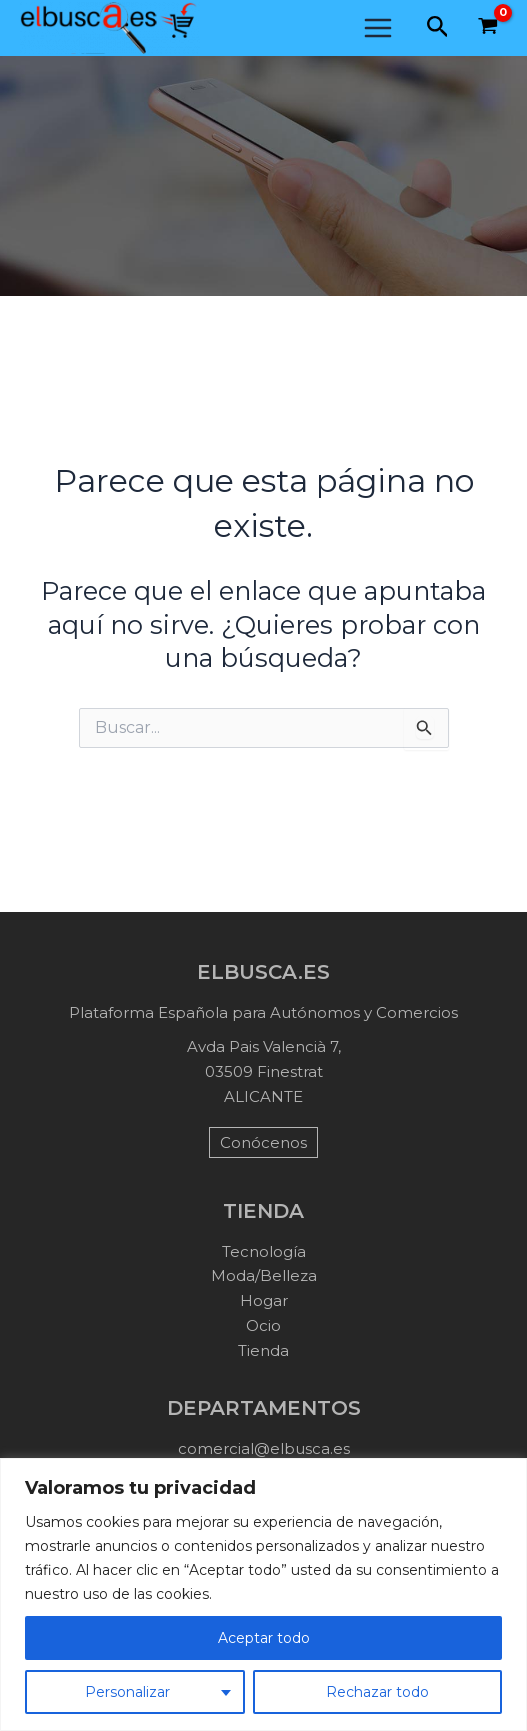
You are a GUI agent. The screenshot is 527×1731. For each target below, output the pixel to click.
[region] (263, 1594)
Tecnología (264, 1251)
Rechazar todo (377, 1692)
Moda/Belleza (264, 1275)
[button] (438, 27)
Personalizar (127, 1692)
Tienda (263, 1350)
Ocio (263, 1325)
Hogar (264, 1300)
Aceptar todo (264, 1638)
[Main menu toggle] (378, 28)
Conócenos (263, 1142)
